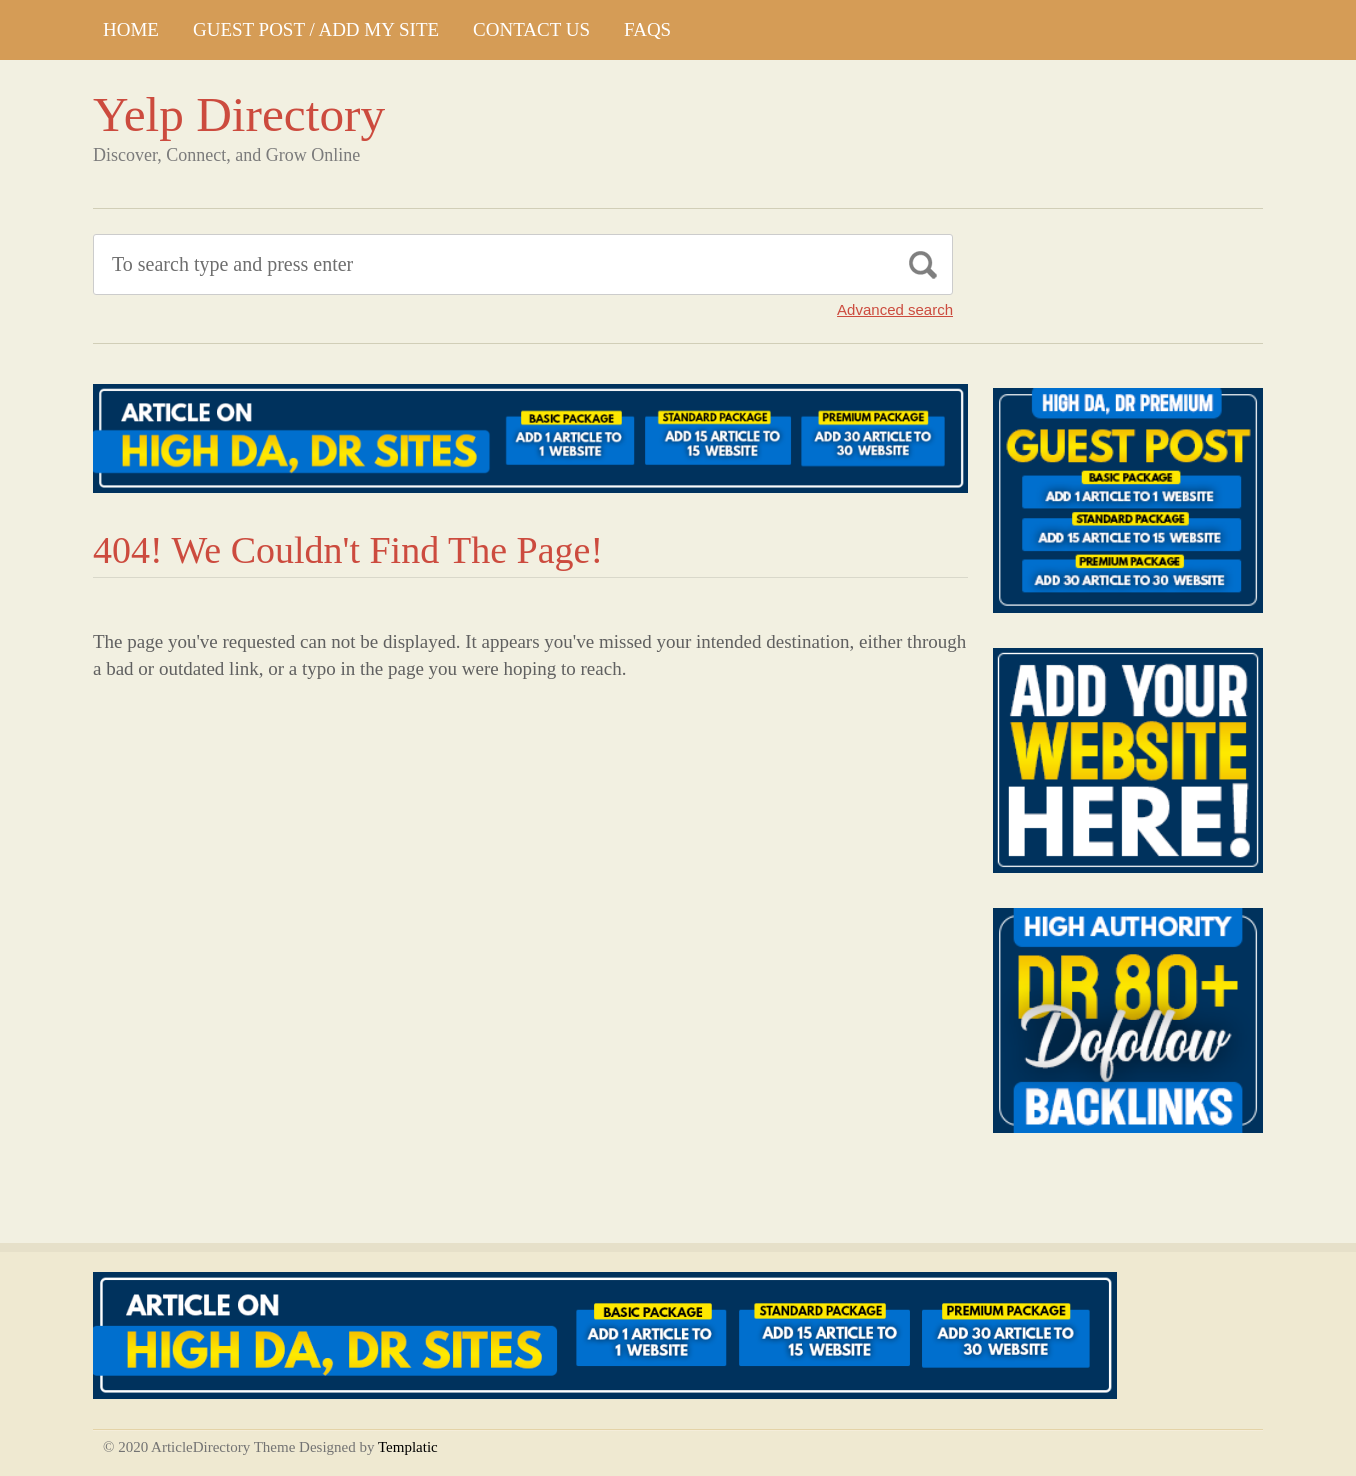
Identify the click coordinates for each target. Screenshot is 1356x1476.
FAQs (647, 29)
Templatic (408, 1447)
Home (131, 29)
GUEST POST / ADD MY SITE (316, 29)
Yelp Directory (239, 114)
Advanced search (895, 309)
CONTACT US (531, 29)
